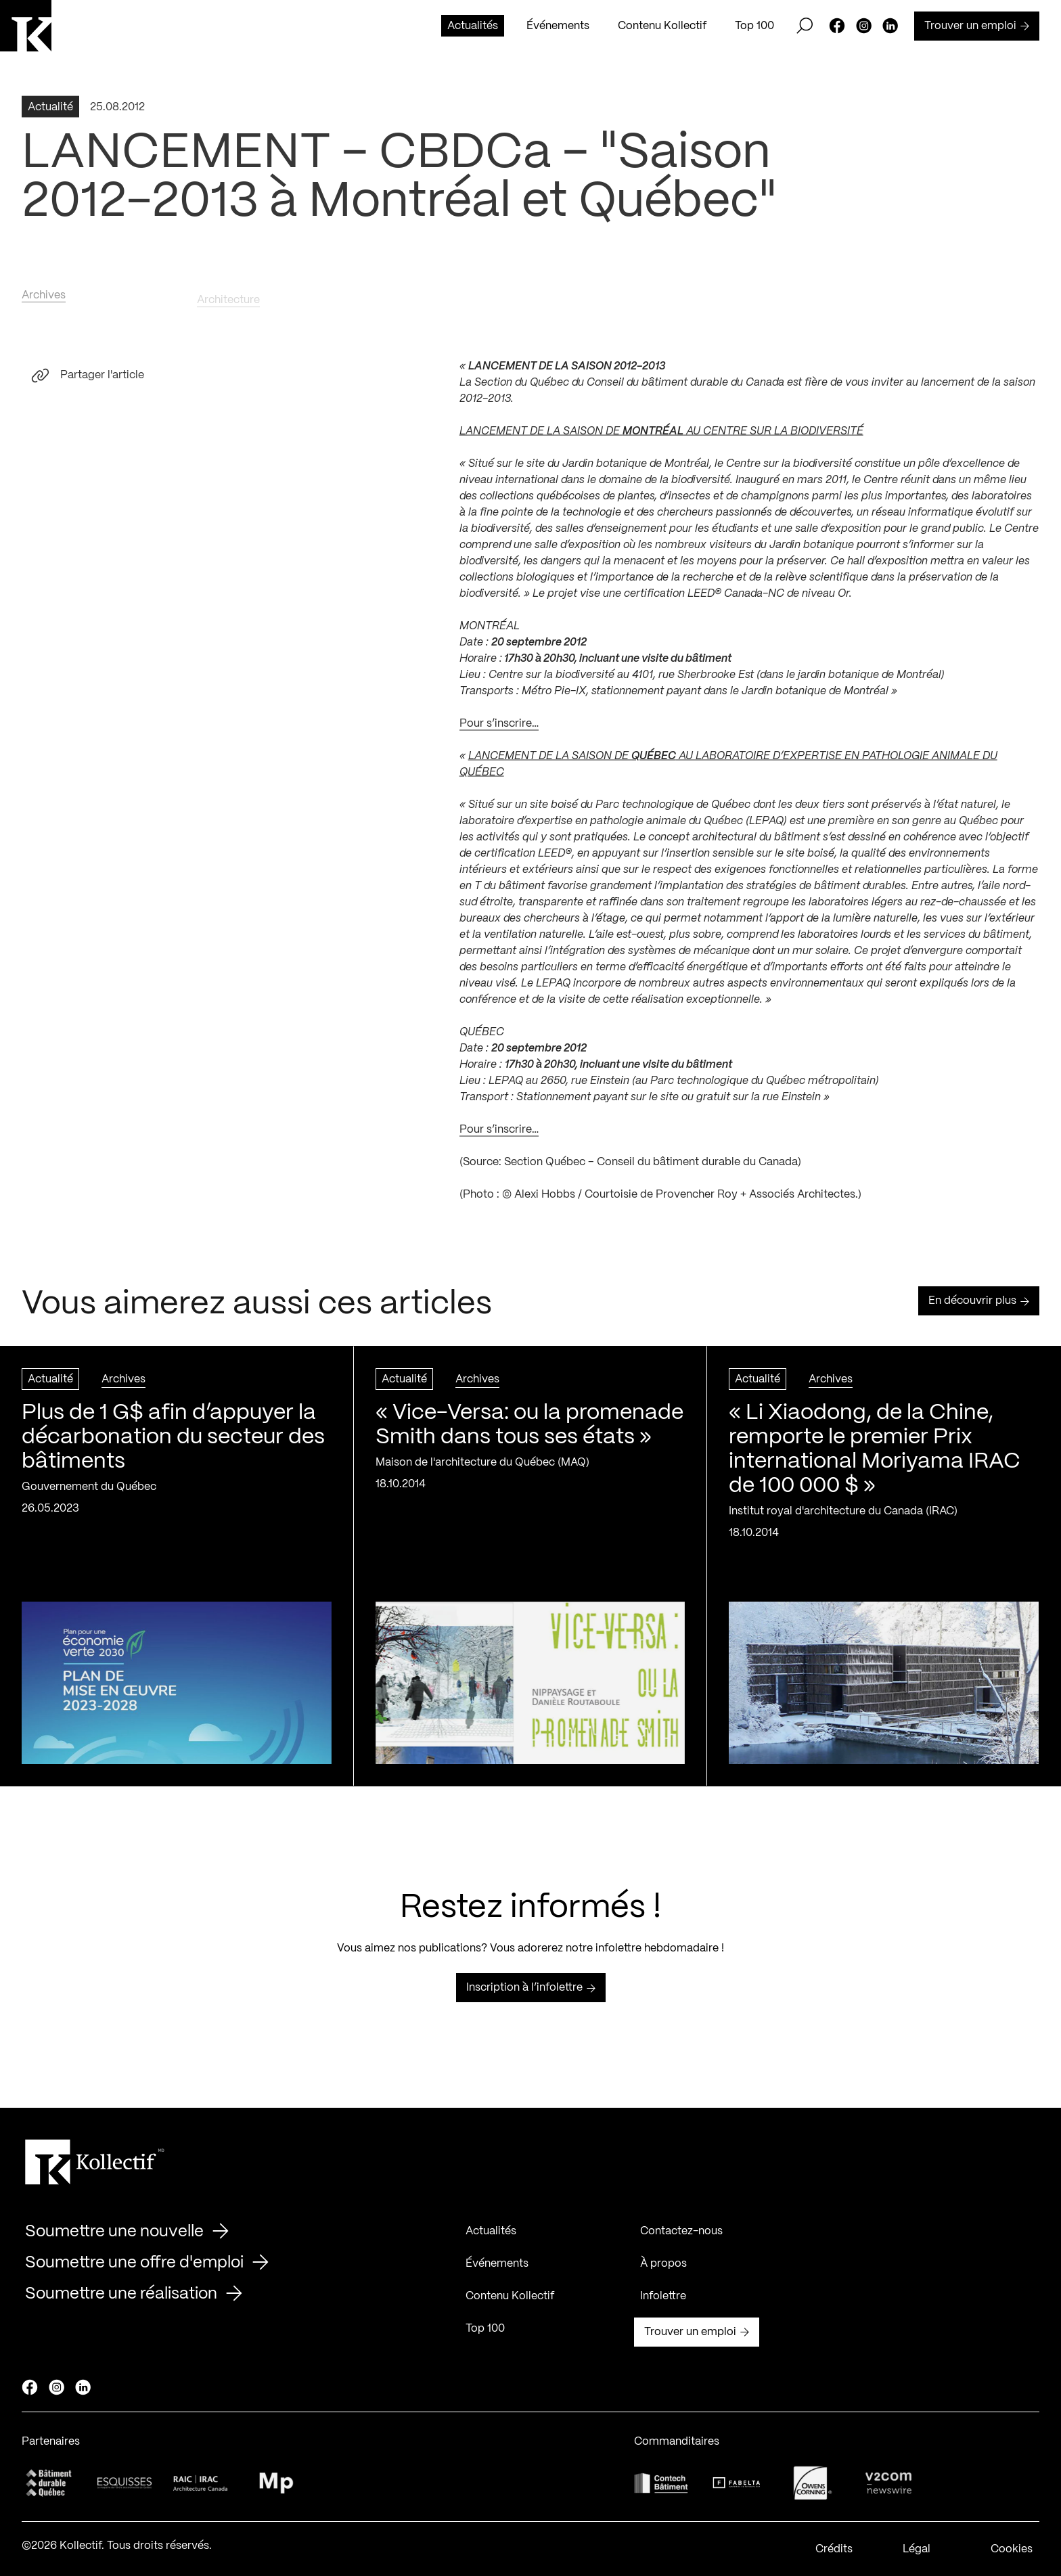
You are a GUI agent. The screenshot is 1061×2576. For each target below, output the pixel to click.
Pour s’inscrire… (499, 728)
